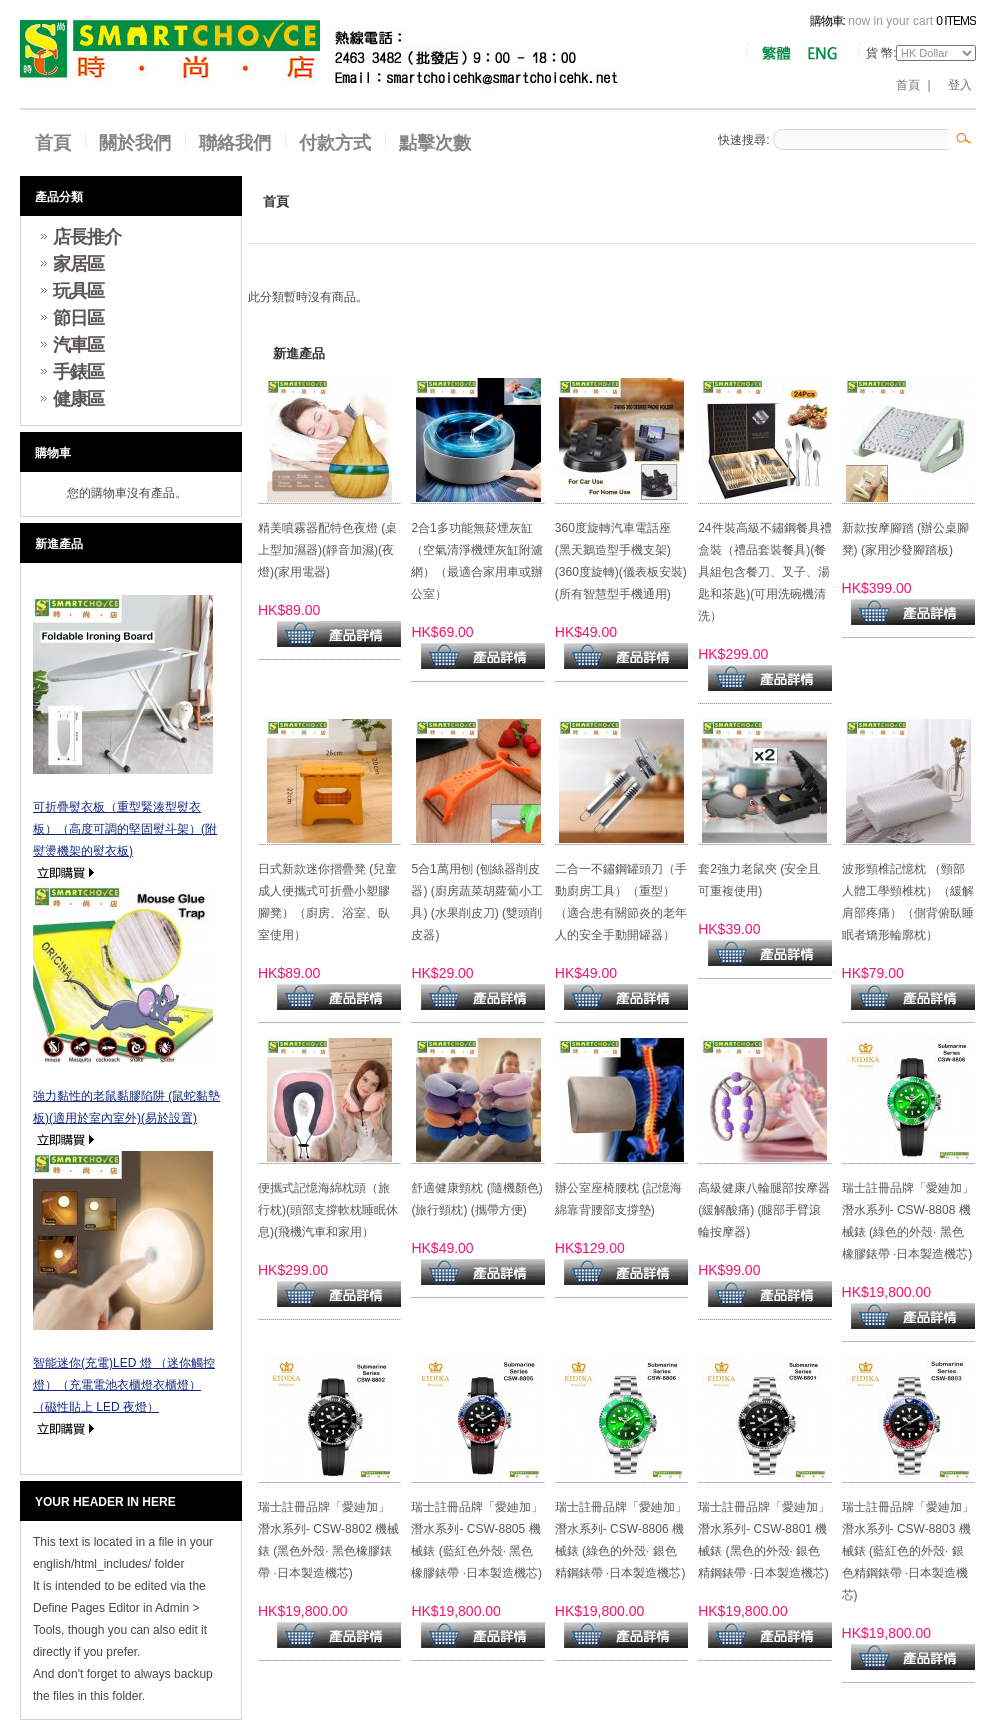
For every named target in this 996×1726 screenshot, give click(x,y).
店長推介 (87, 237)
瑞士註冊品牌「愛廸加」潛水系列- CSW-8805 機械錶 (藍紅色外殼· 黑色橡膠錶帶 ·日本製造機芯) (477, 1540)
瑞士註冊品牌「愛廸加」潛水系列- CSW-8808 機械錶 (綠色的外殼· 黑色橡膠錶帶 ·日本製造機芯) (908, 1221)
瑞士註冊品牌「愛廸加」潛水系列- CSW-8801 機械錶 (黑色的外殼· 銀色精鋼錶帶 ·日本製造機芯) (764, 1540)
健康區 (78, 399)
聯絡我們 (235, 143)
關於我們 (135, 143)
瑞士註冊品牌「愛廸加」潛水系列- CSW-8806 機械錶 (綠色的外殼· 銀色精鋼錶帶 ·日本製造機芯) (621, 1540)
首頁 (908, 85)
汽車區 (78, 345)
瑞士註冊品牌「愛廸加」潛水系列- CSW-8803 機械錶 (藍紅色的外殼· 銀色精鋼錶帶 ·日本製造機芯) (908, 1551)
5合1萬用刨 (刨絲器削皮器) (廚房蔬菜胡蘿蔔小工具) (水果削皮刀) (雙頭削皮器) (476, 902)
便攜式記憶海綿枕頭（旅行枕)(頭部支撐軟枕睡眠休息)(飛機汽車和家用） (328, 1210)
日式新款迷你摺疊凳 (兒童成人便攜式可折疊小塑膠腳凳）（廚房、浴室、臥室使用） (327, 902)
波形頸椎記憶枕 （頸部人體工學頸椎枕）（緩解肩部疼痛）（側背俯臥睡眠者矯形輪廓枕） (908, 902)
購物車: (827, 21)
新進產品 (59, 544)
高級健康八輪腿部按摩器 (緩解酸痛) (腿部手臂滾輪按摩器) (764, 1210)
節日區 (78, 318)
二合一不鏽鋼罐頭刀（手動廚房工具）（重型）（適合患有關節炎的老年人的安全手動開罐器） (621, 902)
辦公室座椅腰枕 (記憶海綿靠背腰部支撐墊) (618, 1199)
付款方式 (335, 143)
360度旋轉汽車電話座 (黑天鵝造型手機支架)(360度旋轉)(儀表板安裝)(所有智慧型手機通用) (621, 561)
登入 (960, 85)
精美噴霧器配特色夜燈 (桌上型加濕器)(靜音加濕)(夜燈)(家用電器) (327, 550)
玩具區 (78, 291)
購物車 (53, 453)
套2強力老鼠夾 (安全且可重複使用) (759, 880)
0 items (956, 21)
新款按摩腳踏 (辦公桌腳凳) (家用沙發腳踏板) (905, 539)
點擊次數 (435, 143)
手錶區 (78, 372)
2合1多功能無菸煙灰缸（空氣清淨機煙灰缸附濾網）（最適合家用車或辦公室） (477, 561)
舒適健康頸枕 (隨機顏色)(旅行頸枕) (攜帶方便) (476, 1199)
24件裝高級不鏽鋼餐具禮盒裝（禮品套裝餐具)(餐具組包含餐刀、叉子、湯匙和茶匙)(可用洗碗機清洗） (764, 572)
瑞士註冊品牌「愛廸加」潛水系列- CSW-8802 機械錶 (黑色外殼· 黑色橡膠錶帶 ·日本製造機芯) (328, 1540)
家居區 (78, 264)
